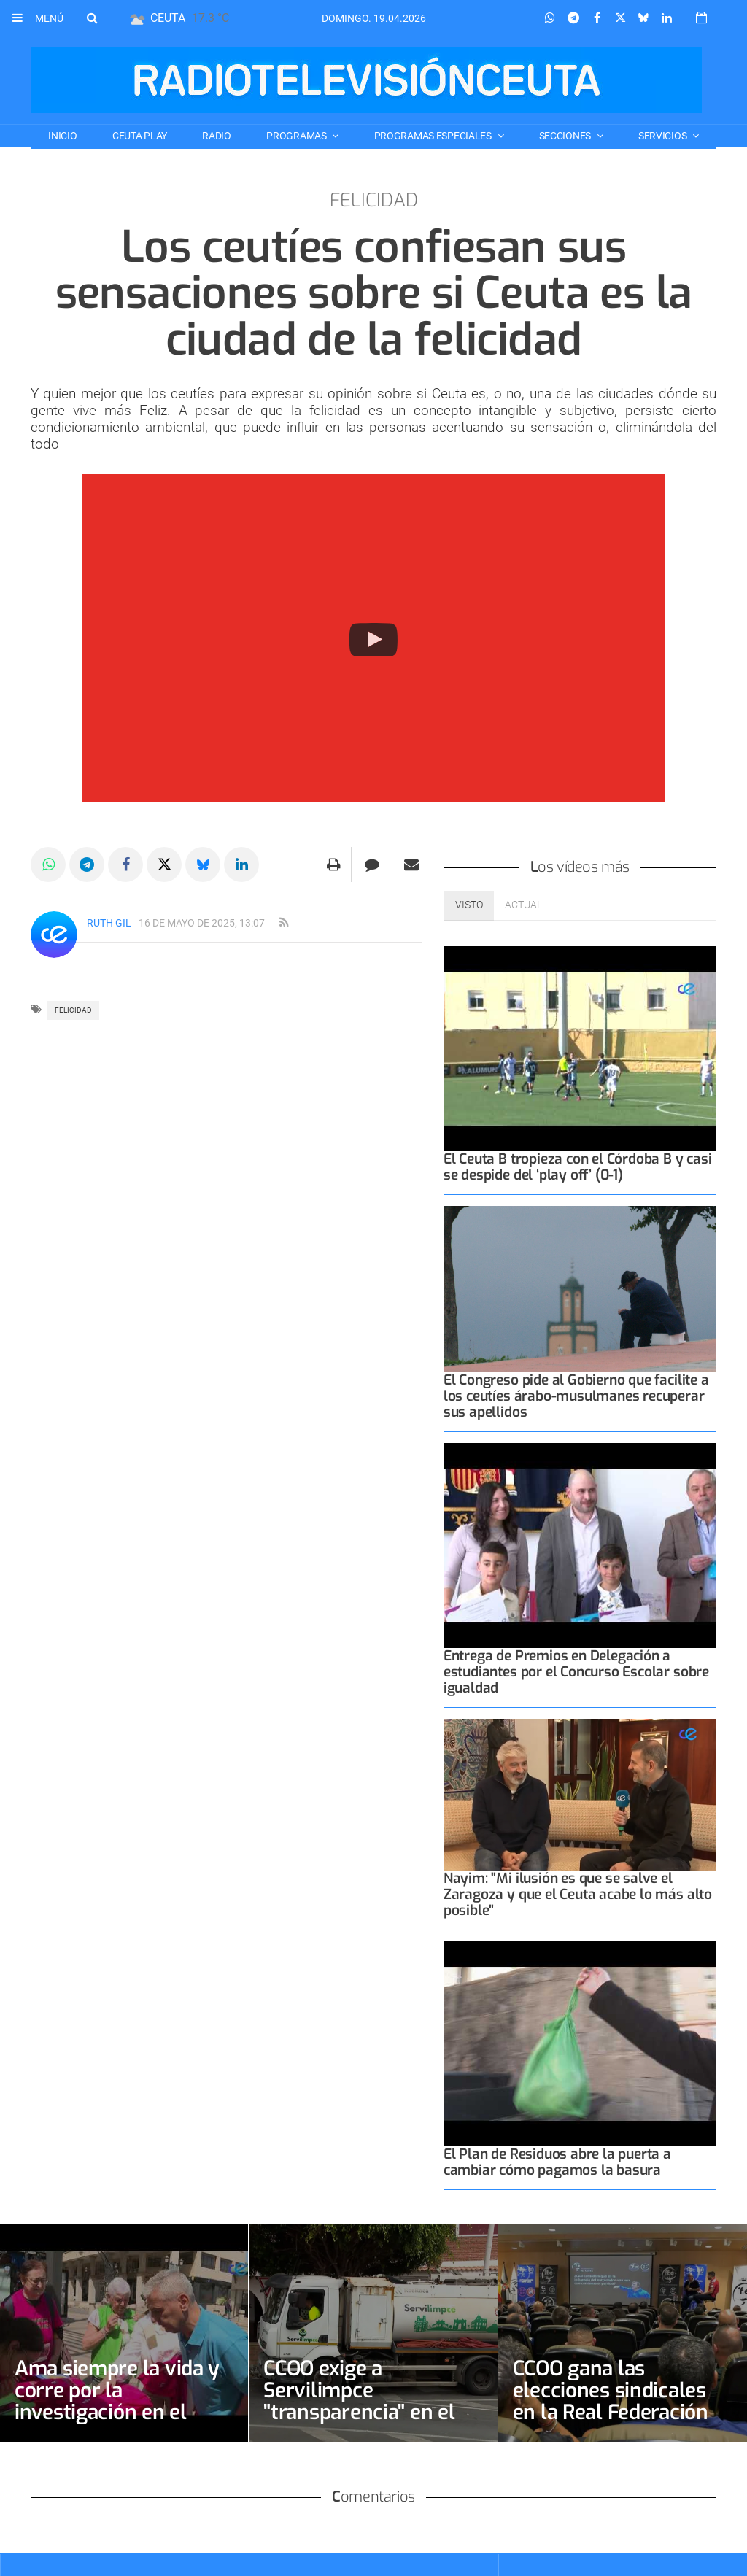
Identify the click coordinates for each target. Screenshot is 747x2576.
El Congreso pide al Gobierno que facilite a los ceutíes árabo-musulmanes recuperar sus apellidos (576, 1396)
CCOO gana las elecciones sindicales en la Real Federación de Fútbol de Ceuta (610, 2401)
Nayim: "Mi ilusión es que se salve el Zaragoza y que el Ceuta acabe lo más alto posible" (578, 1894)
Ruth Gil (109, 923)
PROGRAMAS (297, 136)
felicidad (73, 1010)
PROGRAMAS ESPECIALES (434, 136)
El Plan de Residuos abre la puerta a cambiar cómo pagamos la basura (557, 2162)
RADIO (216, 136)
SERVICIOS (663, 136)
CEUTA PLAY (139, 136)
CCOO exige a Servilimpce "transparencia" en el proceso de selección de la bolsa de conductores (359, 2423)
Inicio (62, 136)
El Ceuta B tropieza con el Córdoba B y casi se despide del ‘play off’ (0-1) (578, 1167)
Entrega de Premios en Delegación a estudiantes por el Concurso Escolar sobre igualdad (576, 1672)
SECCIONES (566, 136)
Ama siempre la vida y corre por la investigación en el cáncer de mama (117, 2401)
